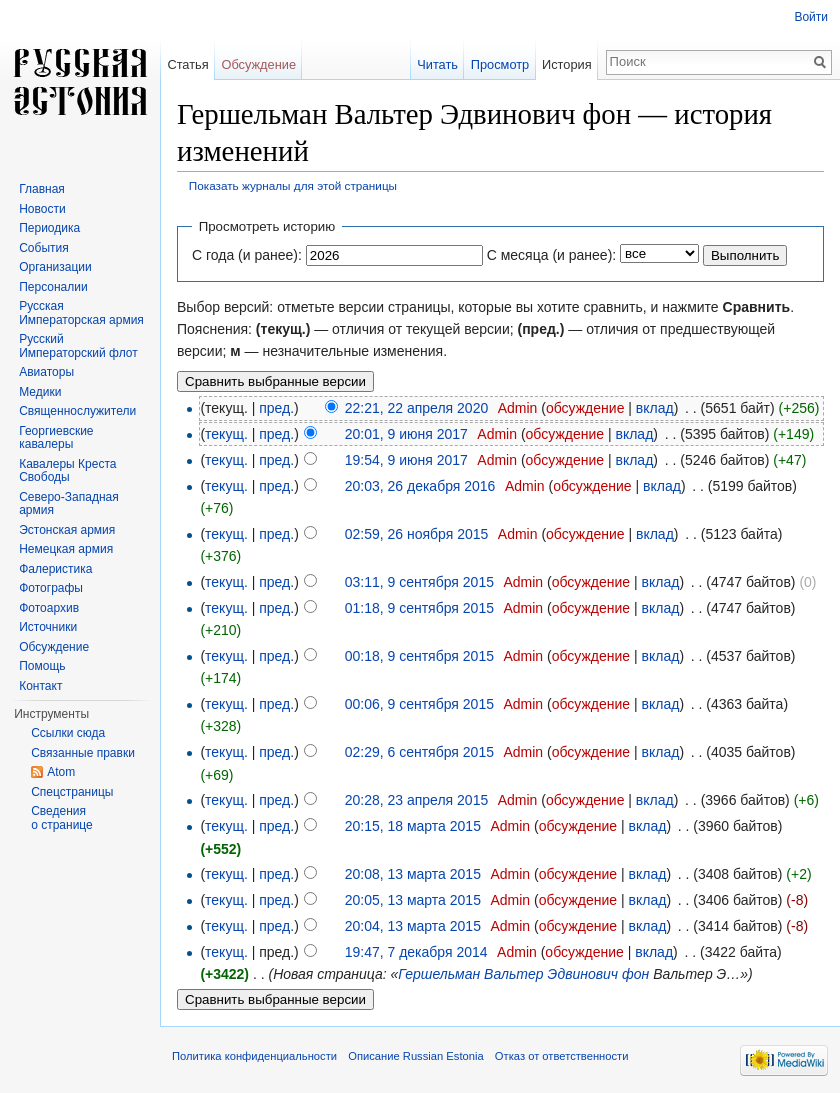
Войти (811, 17)
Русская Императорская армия (81, 313)
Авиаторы (46, 372)
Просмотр (500, 64)
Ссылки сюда (68, 733)
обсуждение (585, 408)
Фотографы (51, 588)
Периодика (49, 228)
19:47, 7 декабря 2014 (416, 952)
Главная (42, 189)
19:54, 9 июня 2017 (406, 460)
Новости (42, 209)
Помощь (42, 666)
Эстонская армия (67, 530)
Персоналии (53, 287)
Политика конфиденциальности (254, 1056)
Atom (61, 772)
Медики (40, 392)
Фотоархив (49, 608)
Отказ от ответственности (562, 1056)
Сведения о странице (62, 818)
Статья (187, 64)
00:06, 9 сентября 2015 (419, 704)
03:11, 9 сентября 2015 (419, 582)
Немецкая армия (66, 549)
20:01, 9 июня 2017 (406, 434)
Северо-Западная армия (69, 504)
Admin (518, 408)
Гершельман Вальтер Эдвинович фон (523, 974)
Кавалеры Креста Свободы (67, 471)
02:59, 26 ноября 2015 (417, 534)
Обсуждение (258, 64)
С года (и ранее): (247, 255)
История (567, 64)
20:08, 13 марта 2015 (413, 874)
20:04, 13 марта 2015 (413, 926)
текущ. (226, 434)
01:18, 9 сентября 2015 (419, 608)
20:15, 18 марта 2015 (413, 826)
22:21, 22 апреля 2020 (417, 408)
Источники (48, 627)
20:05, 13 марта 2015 (413, 900)
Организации (55, 267)
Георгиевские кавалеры (56, 438)
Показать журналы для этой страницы (293, 185)
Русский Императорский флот (78, 346)
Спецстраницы (72, 792)
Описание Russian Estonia (415, 1056)
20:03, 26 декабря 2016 (420, 486)
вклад (655, 408)
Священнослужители (77, 411)
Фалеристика (55, 569)
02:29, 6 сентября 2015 (419, 752)
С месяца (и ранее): (552, 255)
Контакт (40, 686)
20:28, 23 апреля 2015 (417, 800)
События (44, 248)
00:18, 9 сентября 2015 (419, 656)
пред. (276, 408)
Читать (437, 64)
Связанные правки (83, 753)
